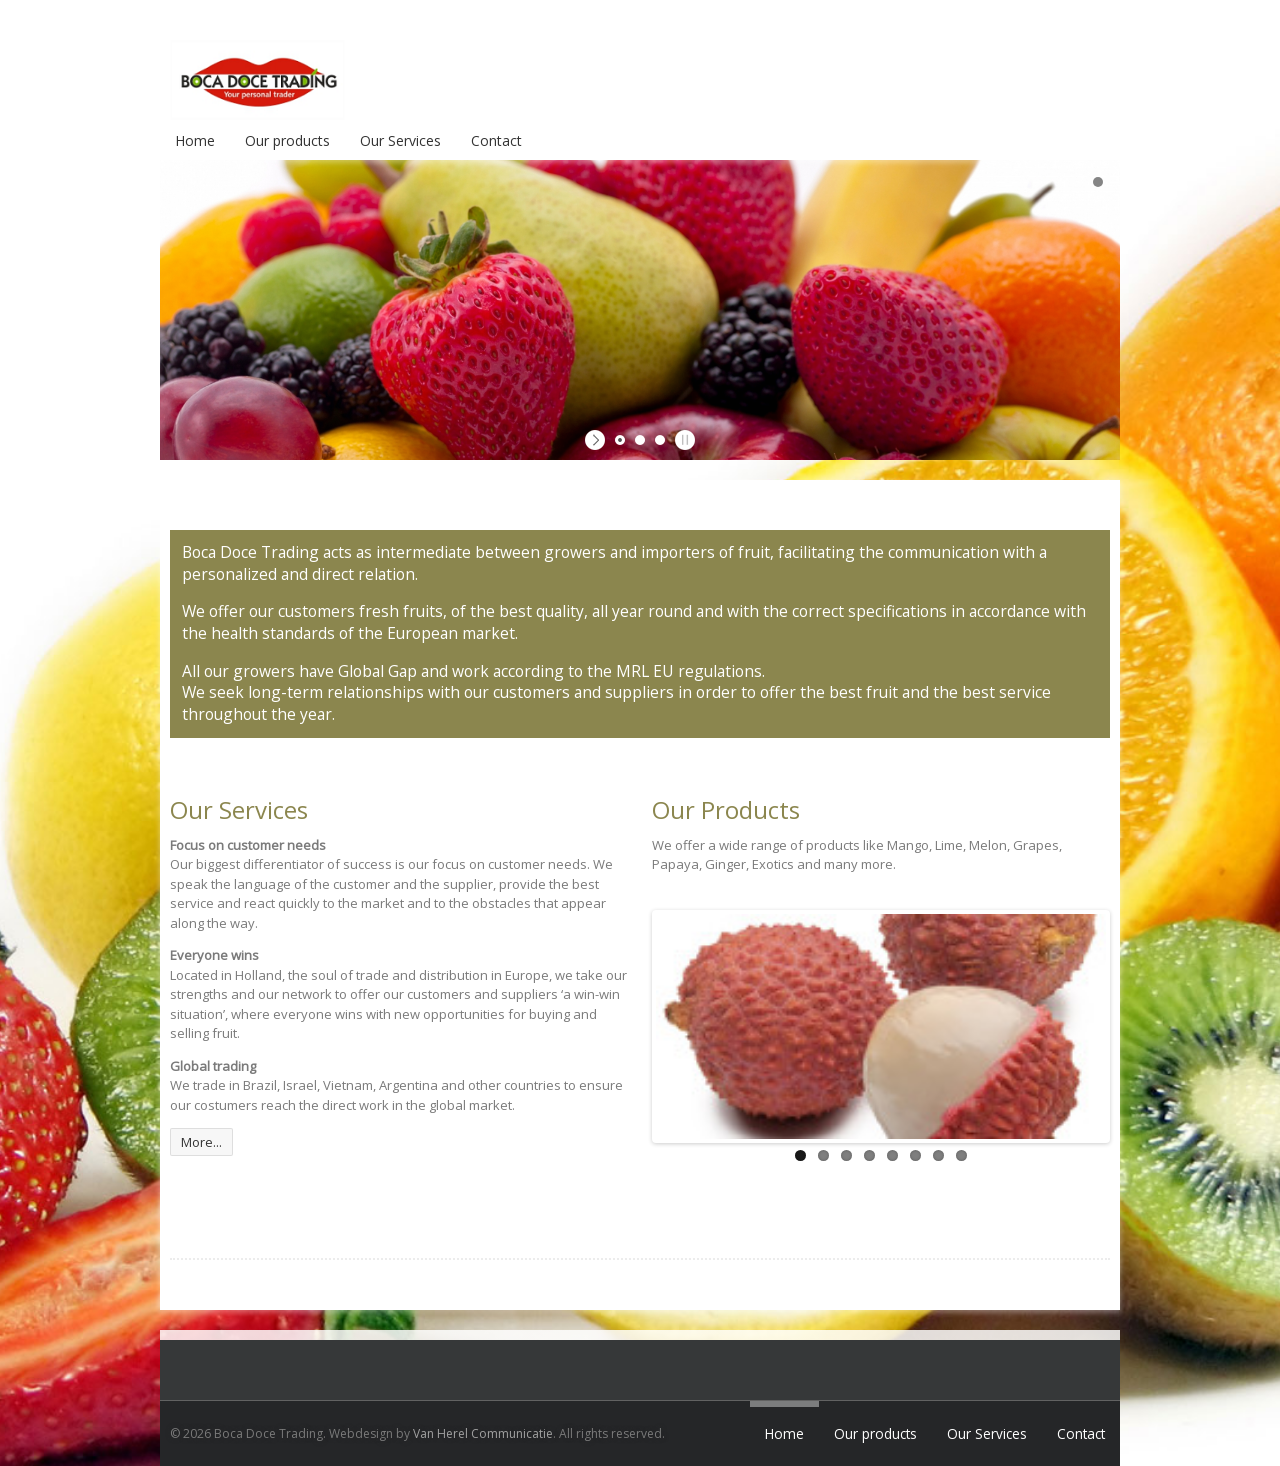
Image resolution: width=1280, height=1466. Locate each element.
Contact (496, 140)
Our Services (400, 140)
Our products (287, 140)
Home (195, 140)
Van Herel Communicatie (483, 1433)
